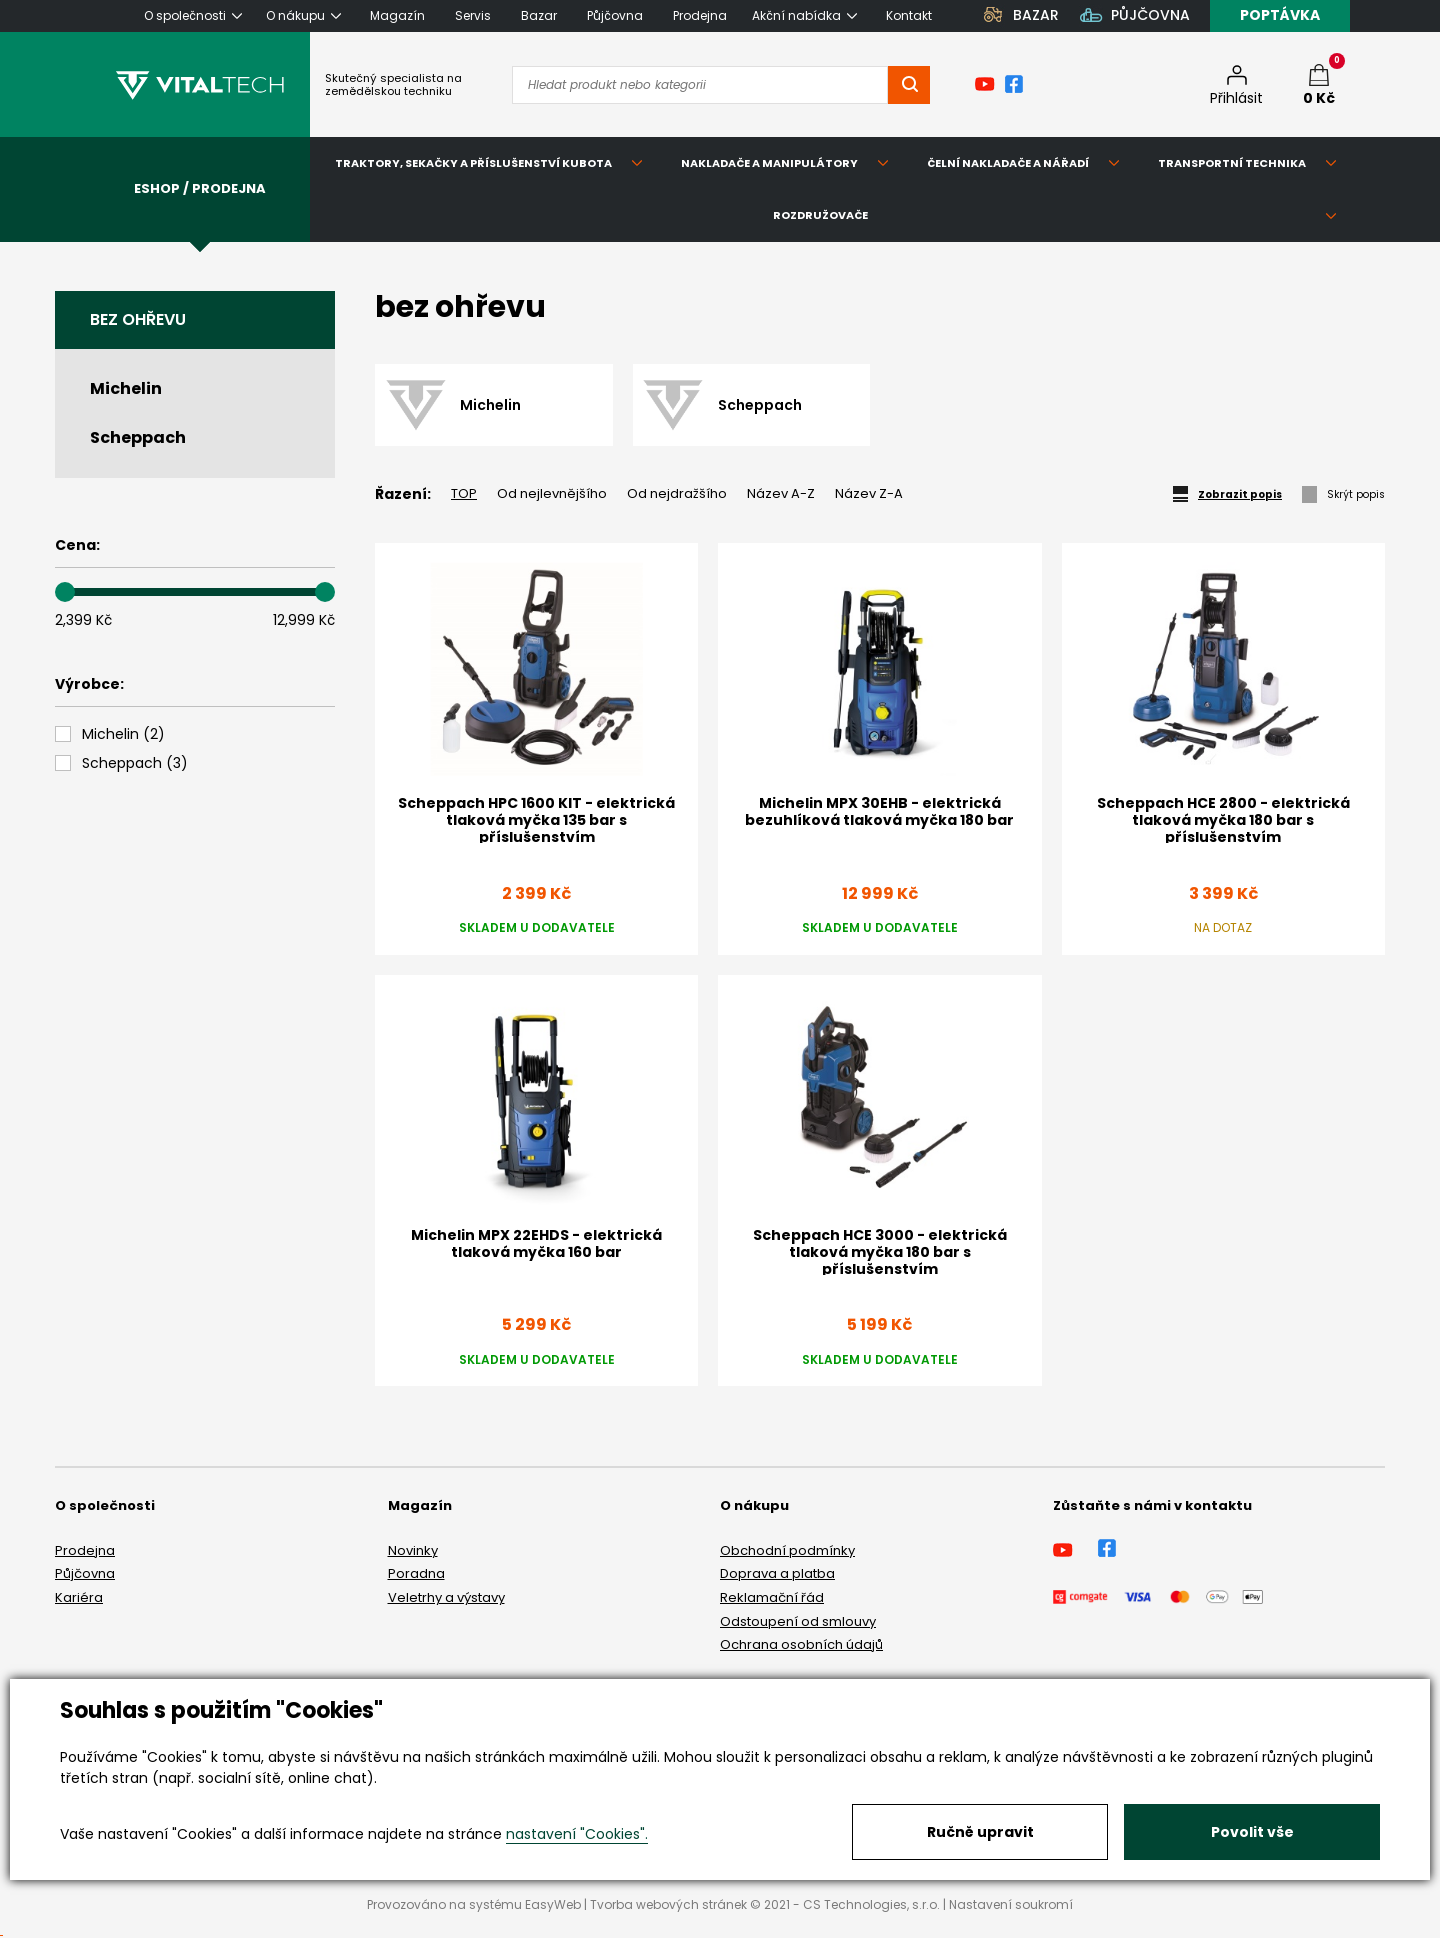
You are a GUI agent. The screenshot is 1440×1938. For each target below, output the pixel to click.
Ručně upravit (980, 1832)
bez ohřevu (138, 319)
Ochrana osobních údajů (801, 1644)
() (123, 734)
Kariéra (79, 1597)
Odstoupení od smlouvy (798, 1621)
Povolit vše (1252, 1832)
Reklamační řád (772, 1597)
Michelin (126, 388)
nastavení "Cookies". (577, 1834)
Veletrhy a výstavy (446, 1597)
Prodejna (85, 1550)
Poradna (416, 1573)
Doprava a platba (777, 1573)
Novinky (413, 1550)
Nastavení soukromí (1011, 1904)
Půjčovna (85, 1573)
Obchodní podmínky (787, 1550)
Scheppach (138, 437)
